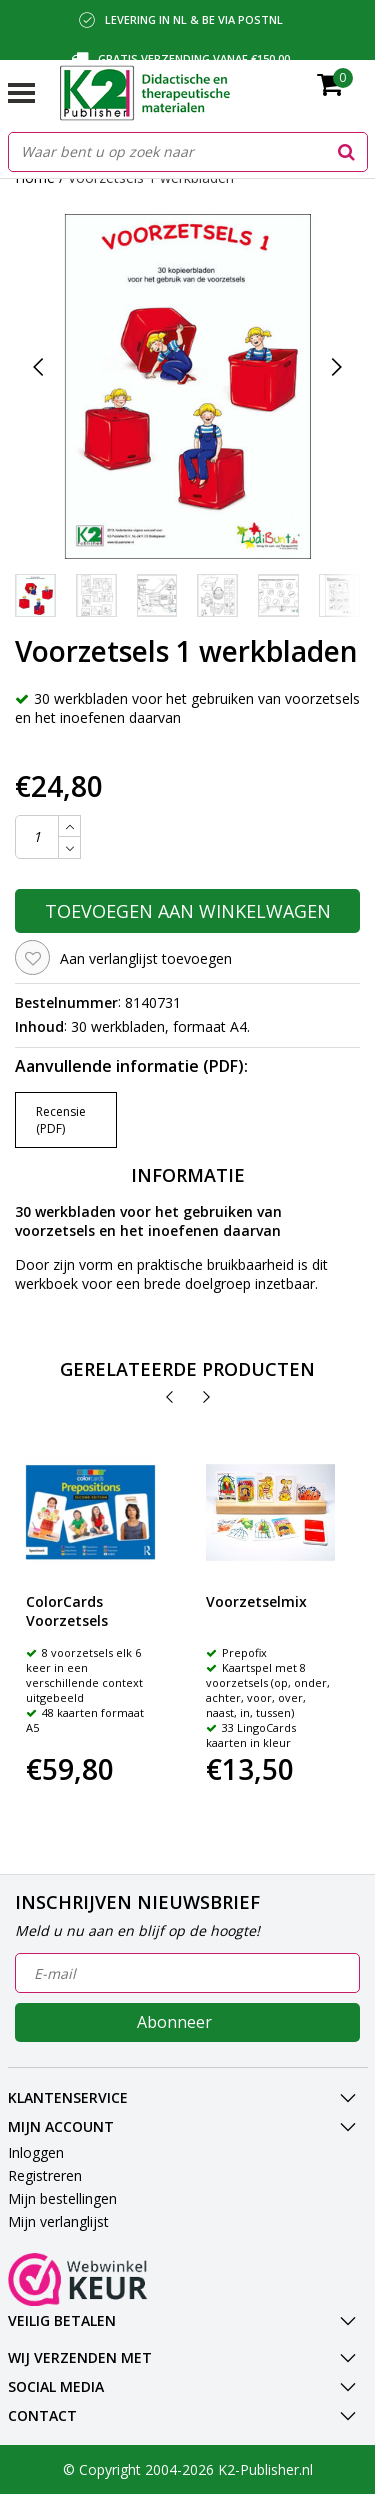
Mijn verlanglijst (58, 2221)
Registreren (45, 2175)
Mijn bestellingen (62, 2198)
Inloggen (36, 2152)
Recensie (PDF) (61, 1120)
